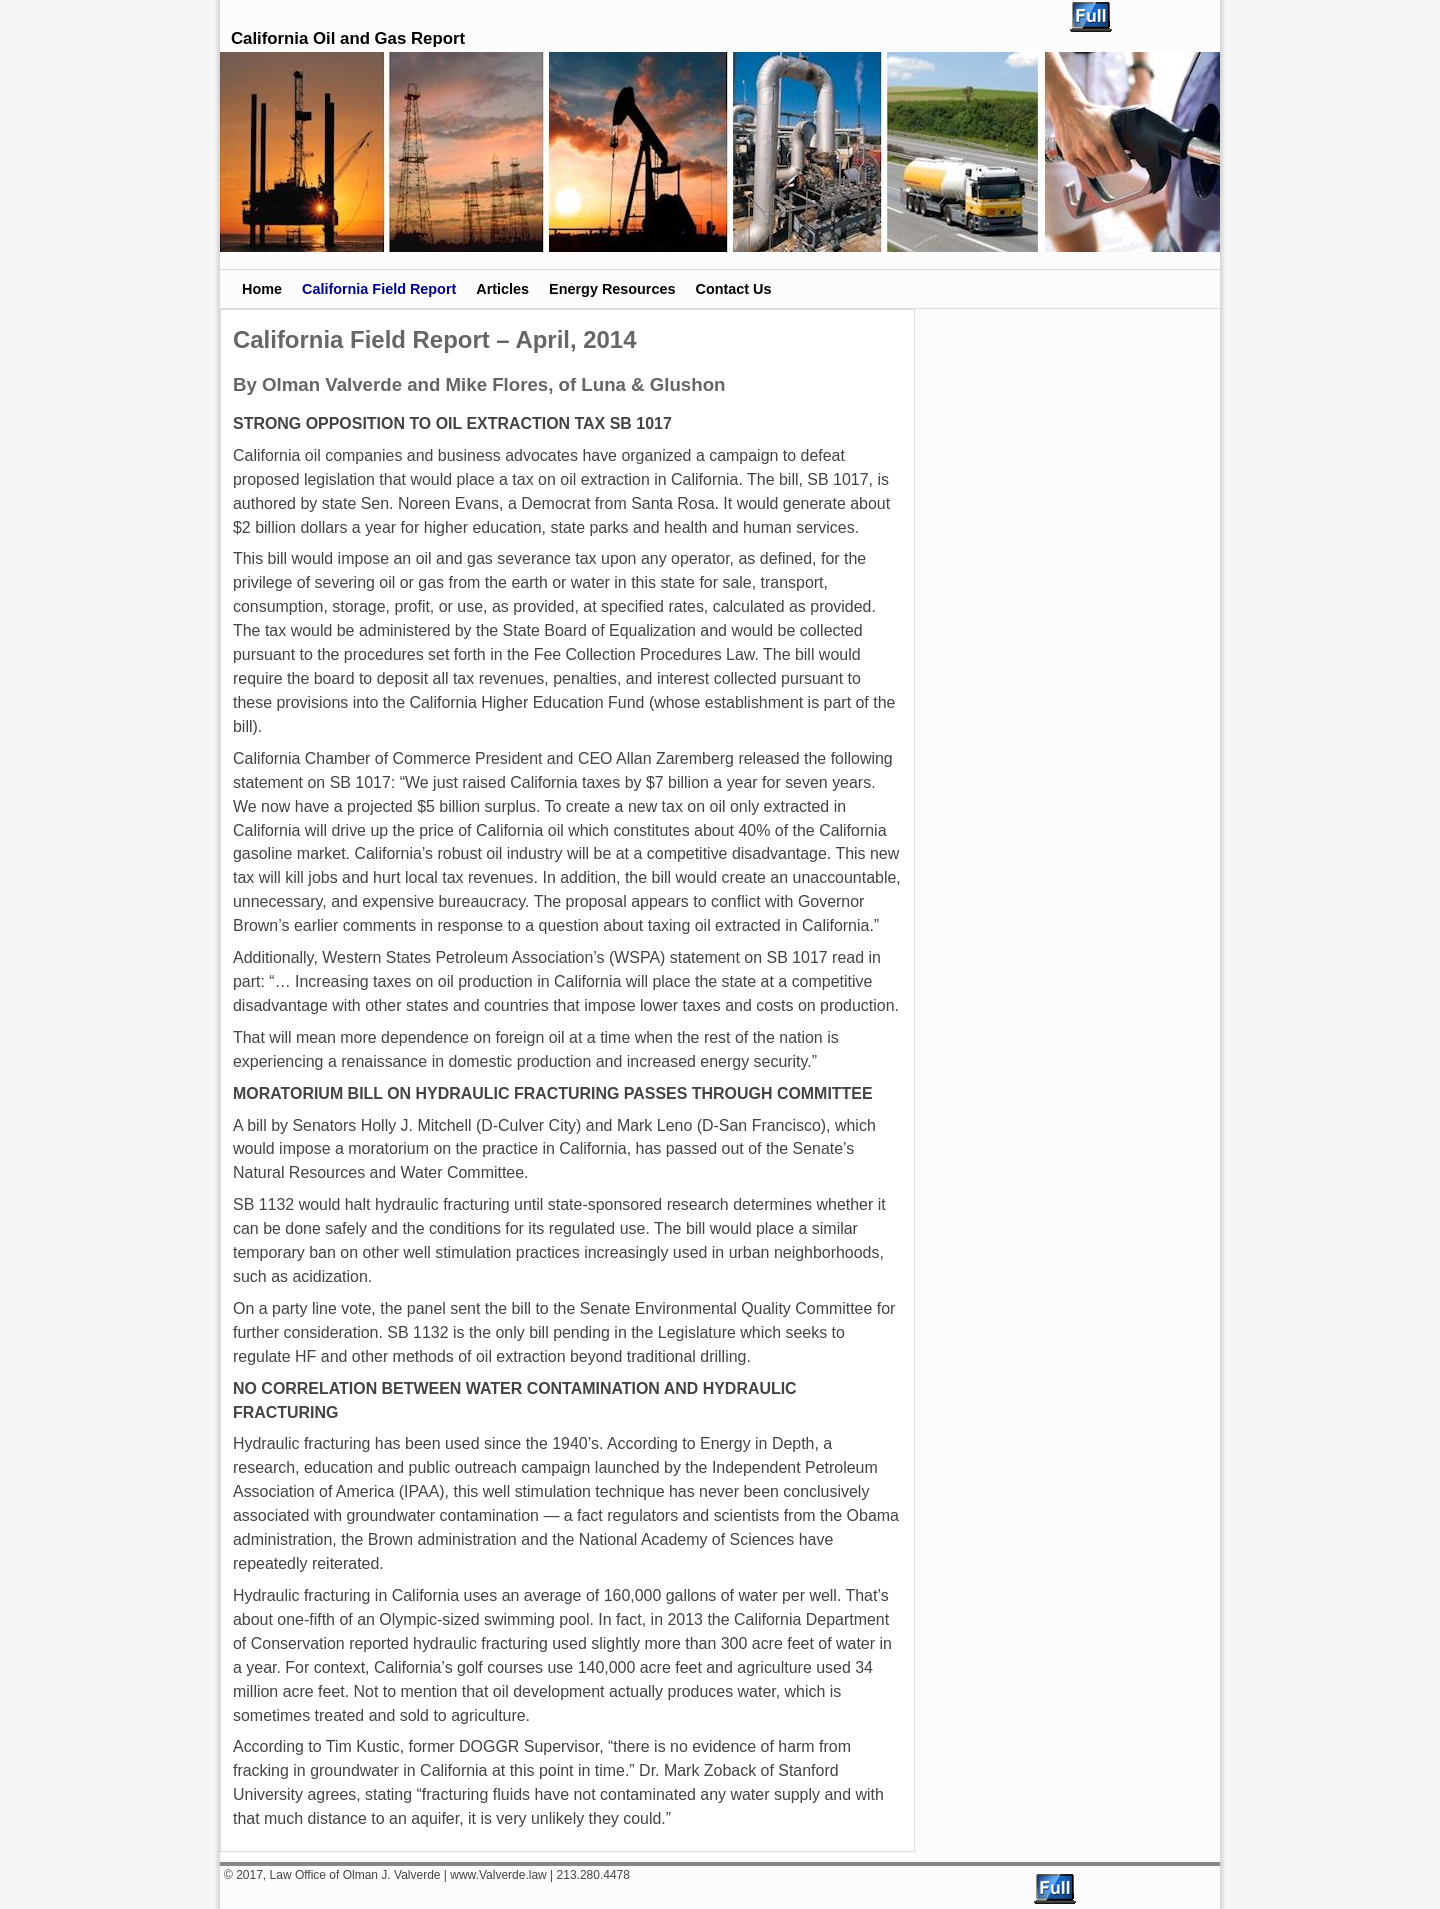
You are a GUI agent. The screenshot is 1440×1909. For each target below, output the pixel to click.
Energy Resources (612, 289)
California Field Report (379, 289)
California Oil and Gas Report (348, 38)
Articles (502, 289)
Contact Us (733, 289)
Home (262, 289)
